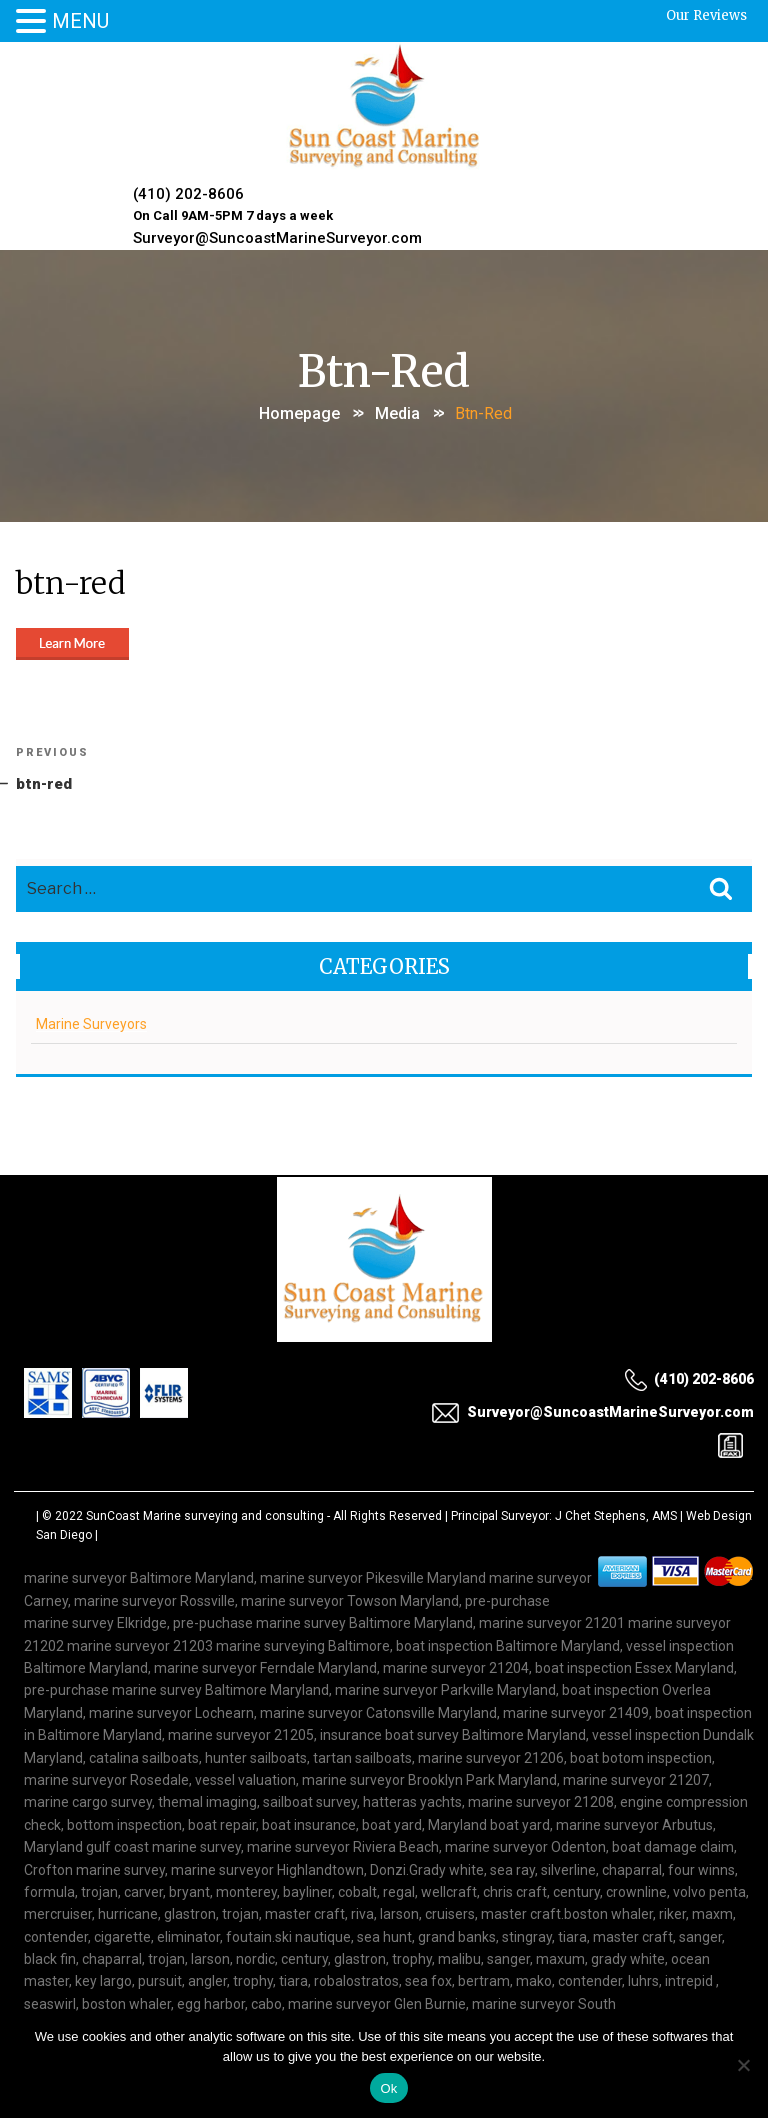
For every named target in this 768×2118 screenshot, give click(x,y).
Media (397, 409)
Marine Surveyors (91, 1023)
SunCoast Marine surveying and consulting (205, 1514)
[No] (743, 2065)
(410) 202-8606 (189, 194)
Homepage (299, 409)
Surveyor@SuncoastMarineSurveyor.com (278, 236)
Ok (388, 2088)
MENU (80, 21)
